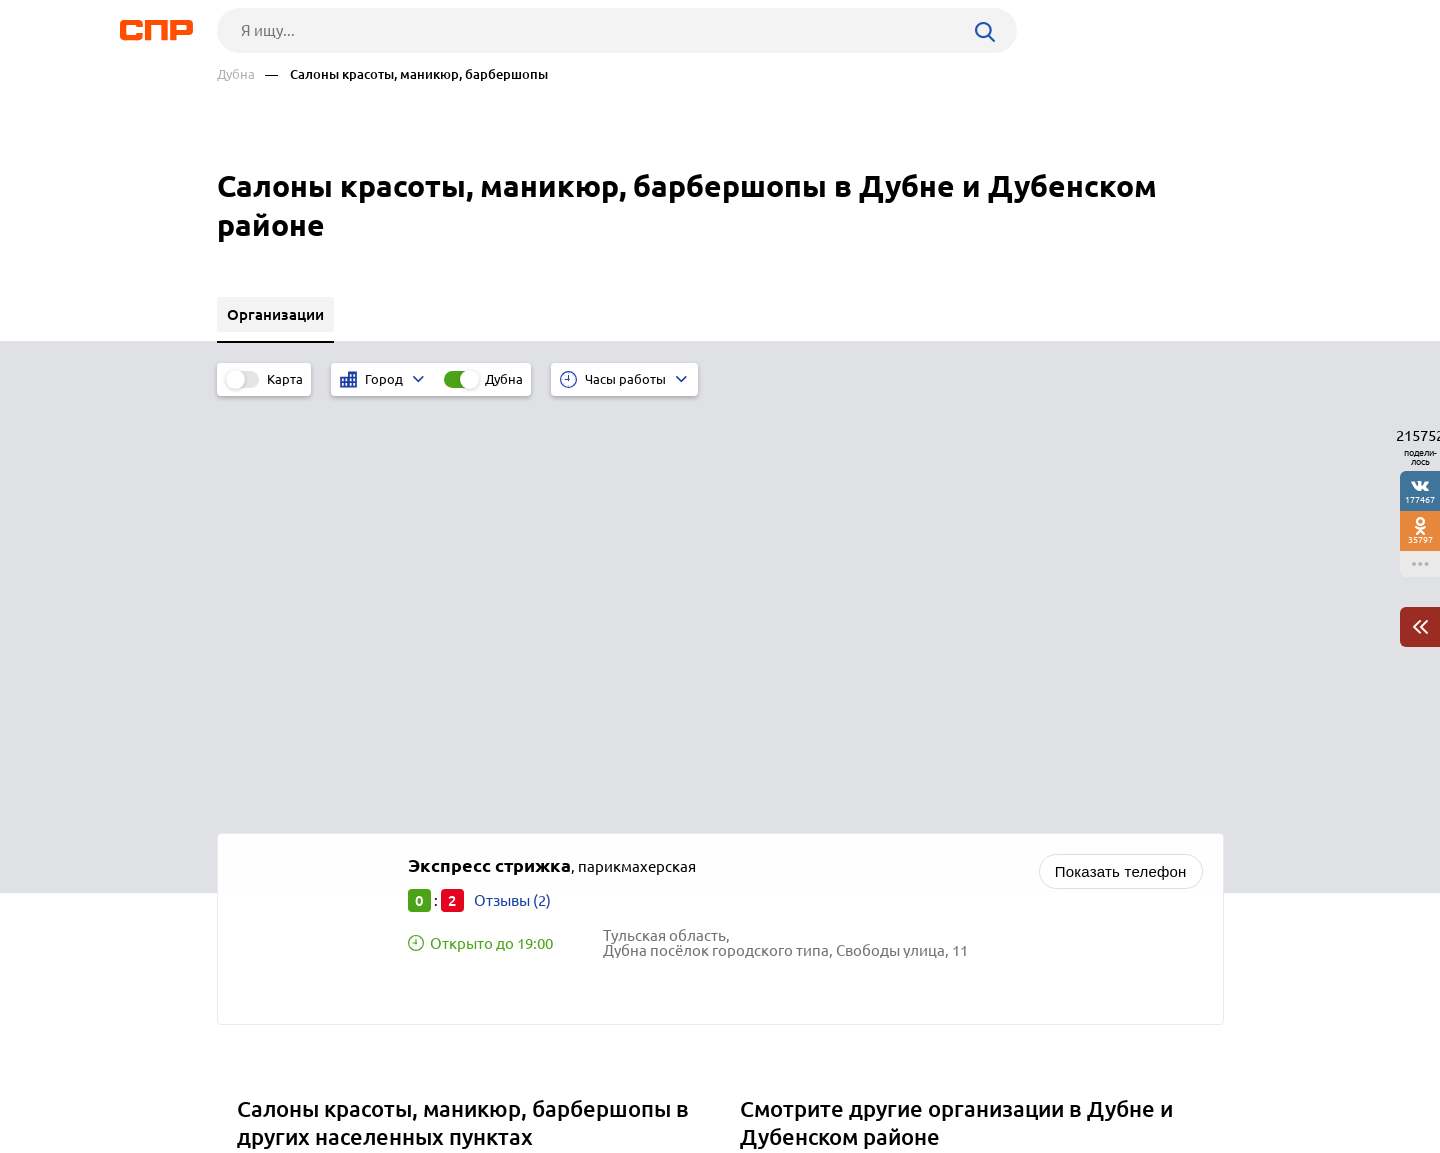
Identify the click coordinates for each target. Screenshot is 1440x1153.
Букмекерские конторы (829, 808)
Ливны (268, 758)
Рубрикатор (254, 1079)
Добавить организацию (1134, 1078)
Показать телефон (1121, 451)
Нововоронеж (294, 783)
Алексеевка (285, 833)
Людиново (282, 858)
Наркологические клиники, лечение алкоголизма (923, 833)
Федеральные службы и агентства (867, 858)
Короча (270, 808)
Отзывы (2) (512, 480)
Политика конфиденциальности (485, 1137)
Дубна (236, 74)
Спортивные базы (810, 783)
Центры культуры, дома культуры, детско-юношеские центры (963, 758)
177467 (1420, 499)
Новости (378, 1079)
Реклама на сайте (519, 1079)
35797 (1420, 539)
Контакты (665, 1079)
